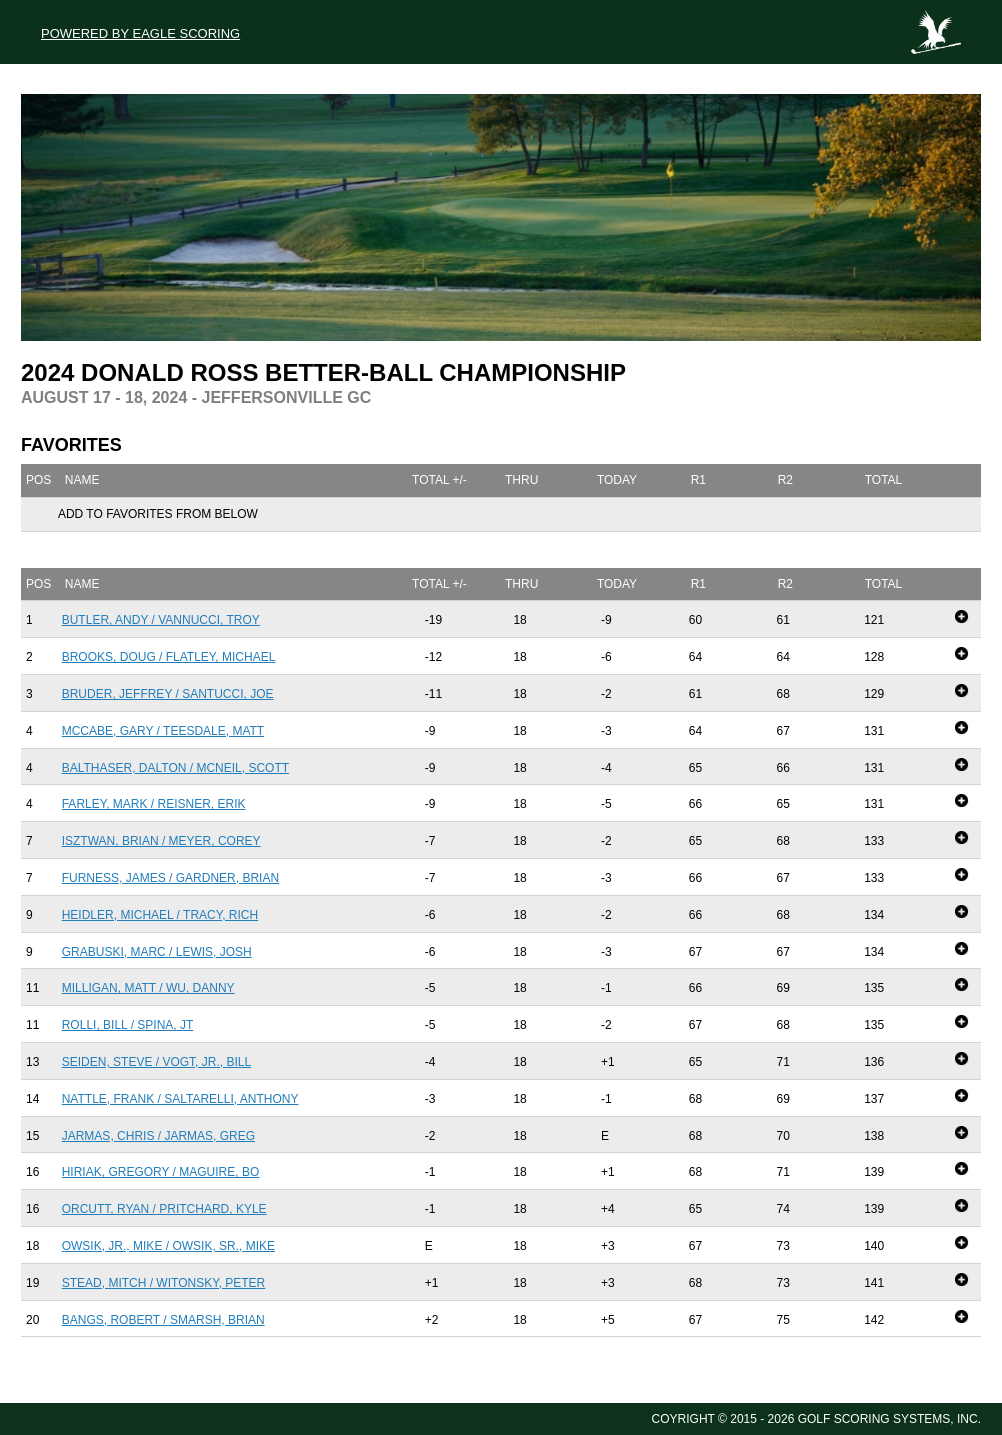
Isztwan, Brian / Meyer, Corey (161, 841)
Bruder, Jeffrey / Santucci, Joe (168, 694)
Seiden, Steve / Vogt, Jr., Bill (156, 1062)
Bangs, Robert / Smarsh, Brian (163, 1320)
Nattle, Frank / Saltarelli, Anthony (180, 1099)
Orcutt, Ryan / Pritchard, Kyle (164, 1209)
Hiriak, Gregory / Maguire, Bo (161, 1172)
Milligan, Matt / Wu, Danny (148, 988)
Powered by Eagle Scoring (140, 33)
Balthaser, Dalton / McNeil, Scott (175, 768)
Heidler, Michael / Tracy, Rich (160, 915)
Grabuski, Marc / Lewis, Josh (157, 952)
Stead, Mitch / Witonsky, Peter (164, 1283)
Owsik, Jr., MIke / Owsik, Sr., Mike (168, 1246)
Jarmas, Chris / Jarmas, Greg (158, 1136)
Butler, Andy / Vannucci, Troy (161, 620)
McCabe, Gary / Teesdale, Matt (163, 731)
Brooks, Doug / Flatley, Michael (169, 657)
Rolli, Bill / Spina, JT (128, 1025)
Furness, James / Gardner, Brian (170, 878)
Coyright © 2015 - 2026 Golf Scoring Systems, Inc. (816, 1419)
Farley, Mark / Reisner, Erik (154, 804)
